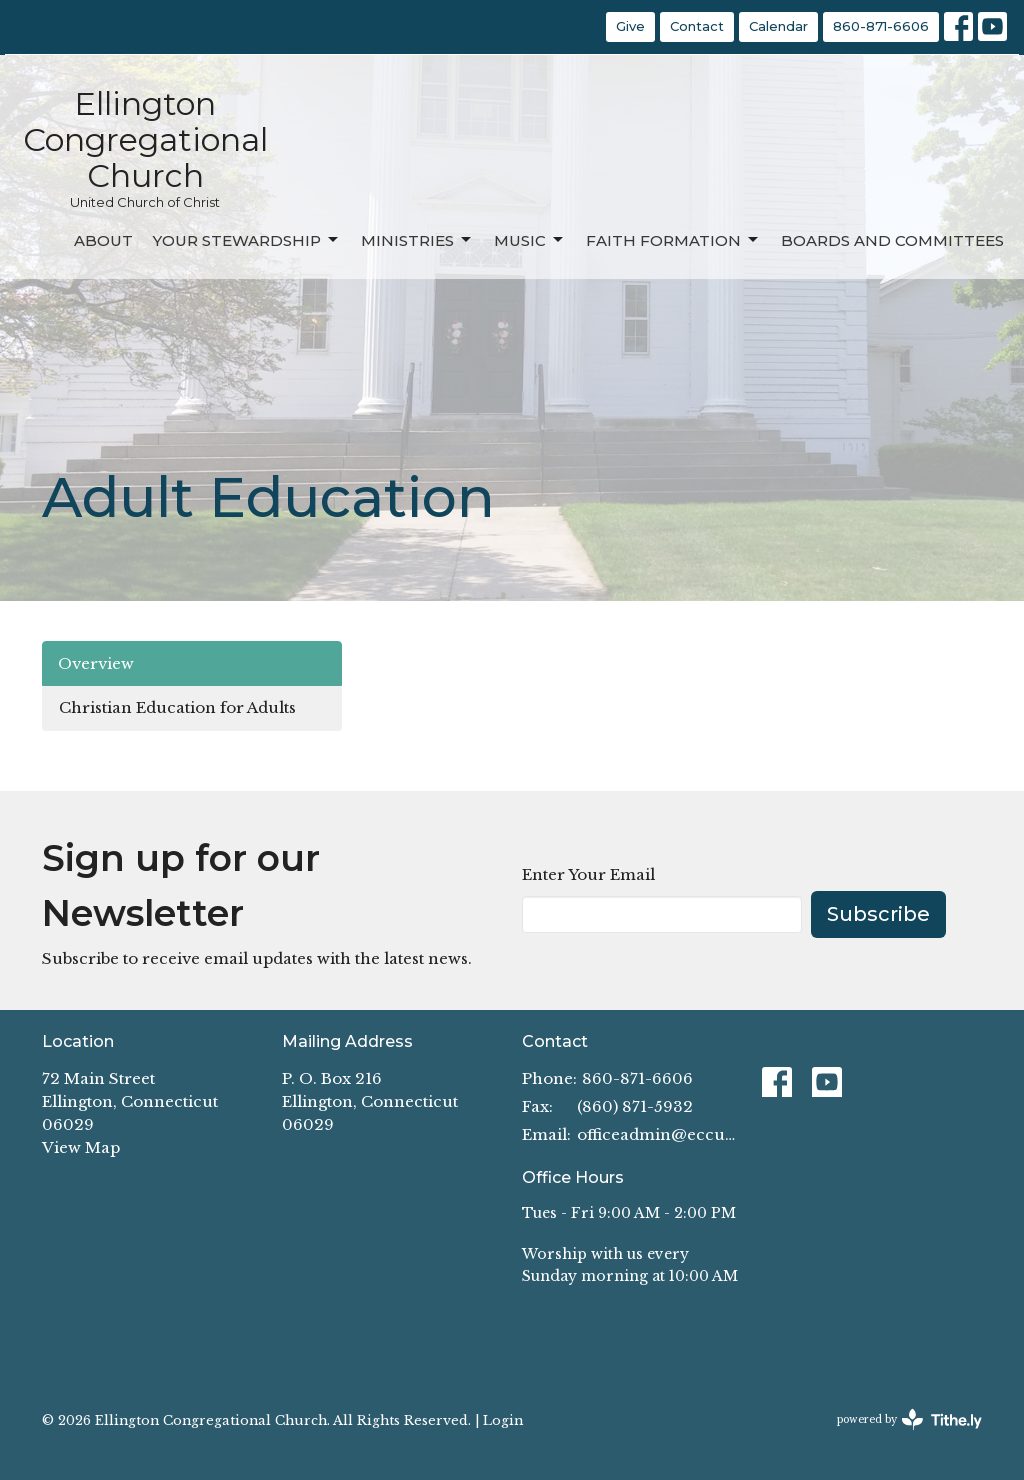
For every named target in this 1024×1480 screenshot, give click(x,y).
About (103, 240)
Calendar (778, 26)
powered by (909, 1419)
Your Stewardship (247, 240)
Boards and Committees (892, 240)
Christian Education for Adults (177, 707)
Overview (96, 663)
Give (630, 26)
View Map (81, 1147)
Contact (697, 26)
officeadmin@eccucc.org (659, 1134)
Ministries (417, 240)
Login (503, 1420)
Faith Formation (673, 240)
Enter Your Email (588, 874)
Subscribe (878, 914)
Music (530, 240)
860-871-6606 (881, 26)
